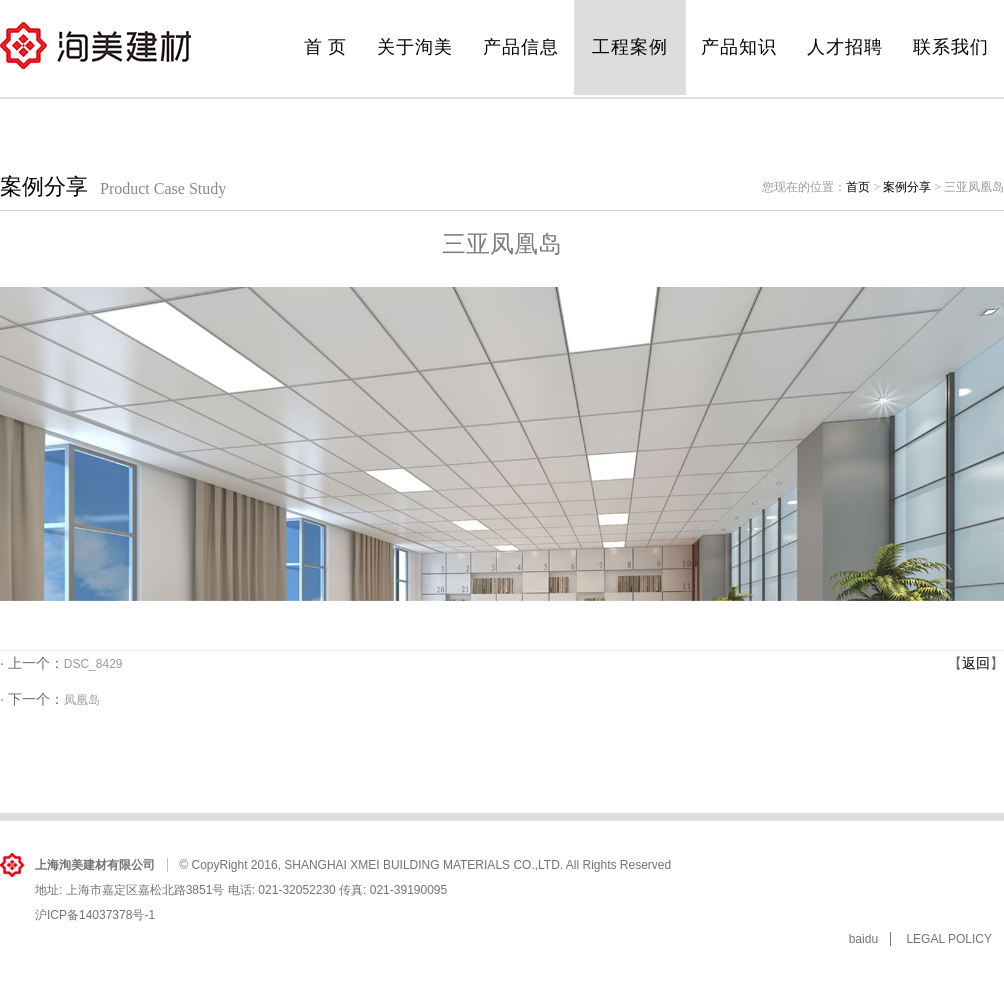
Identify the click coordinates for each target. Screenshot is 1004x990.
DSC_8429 (93, 664)
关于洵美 (415, 47)
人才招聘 (845, 47)
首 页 (326, 47)
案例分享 (907, 187)
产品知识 (739, 47)
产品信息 (521, 47)
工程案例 (630, 47)
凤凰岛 (82, 700)
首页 (858, 187)
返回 (976, 663)
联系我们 (951, 47)
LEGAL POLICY (949, 939)
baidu (863, 939)
